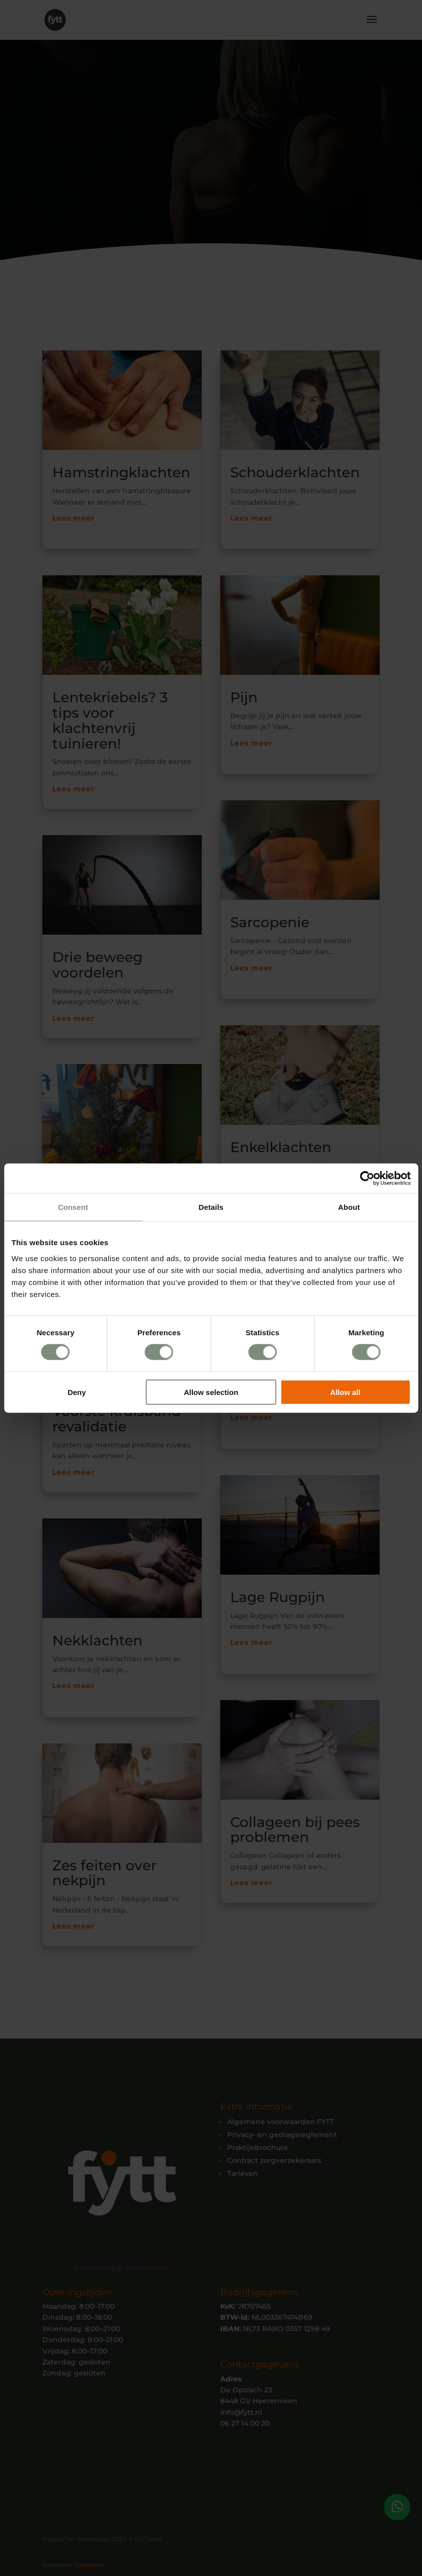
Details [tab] (211, 1207)
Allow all (345, 1392)
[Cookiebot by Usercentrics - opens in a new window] (367, 1178)
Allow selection (211, 1392)
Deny (77, 1392)
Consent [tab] (73, 1207)
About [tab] (349, 1207)
